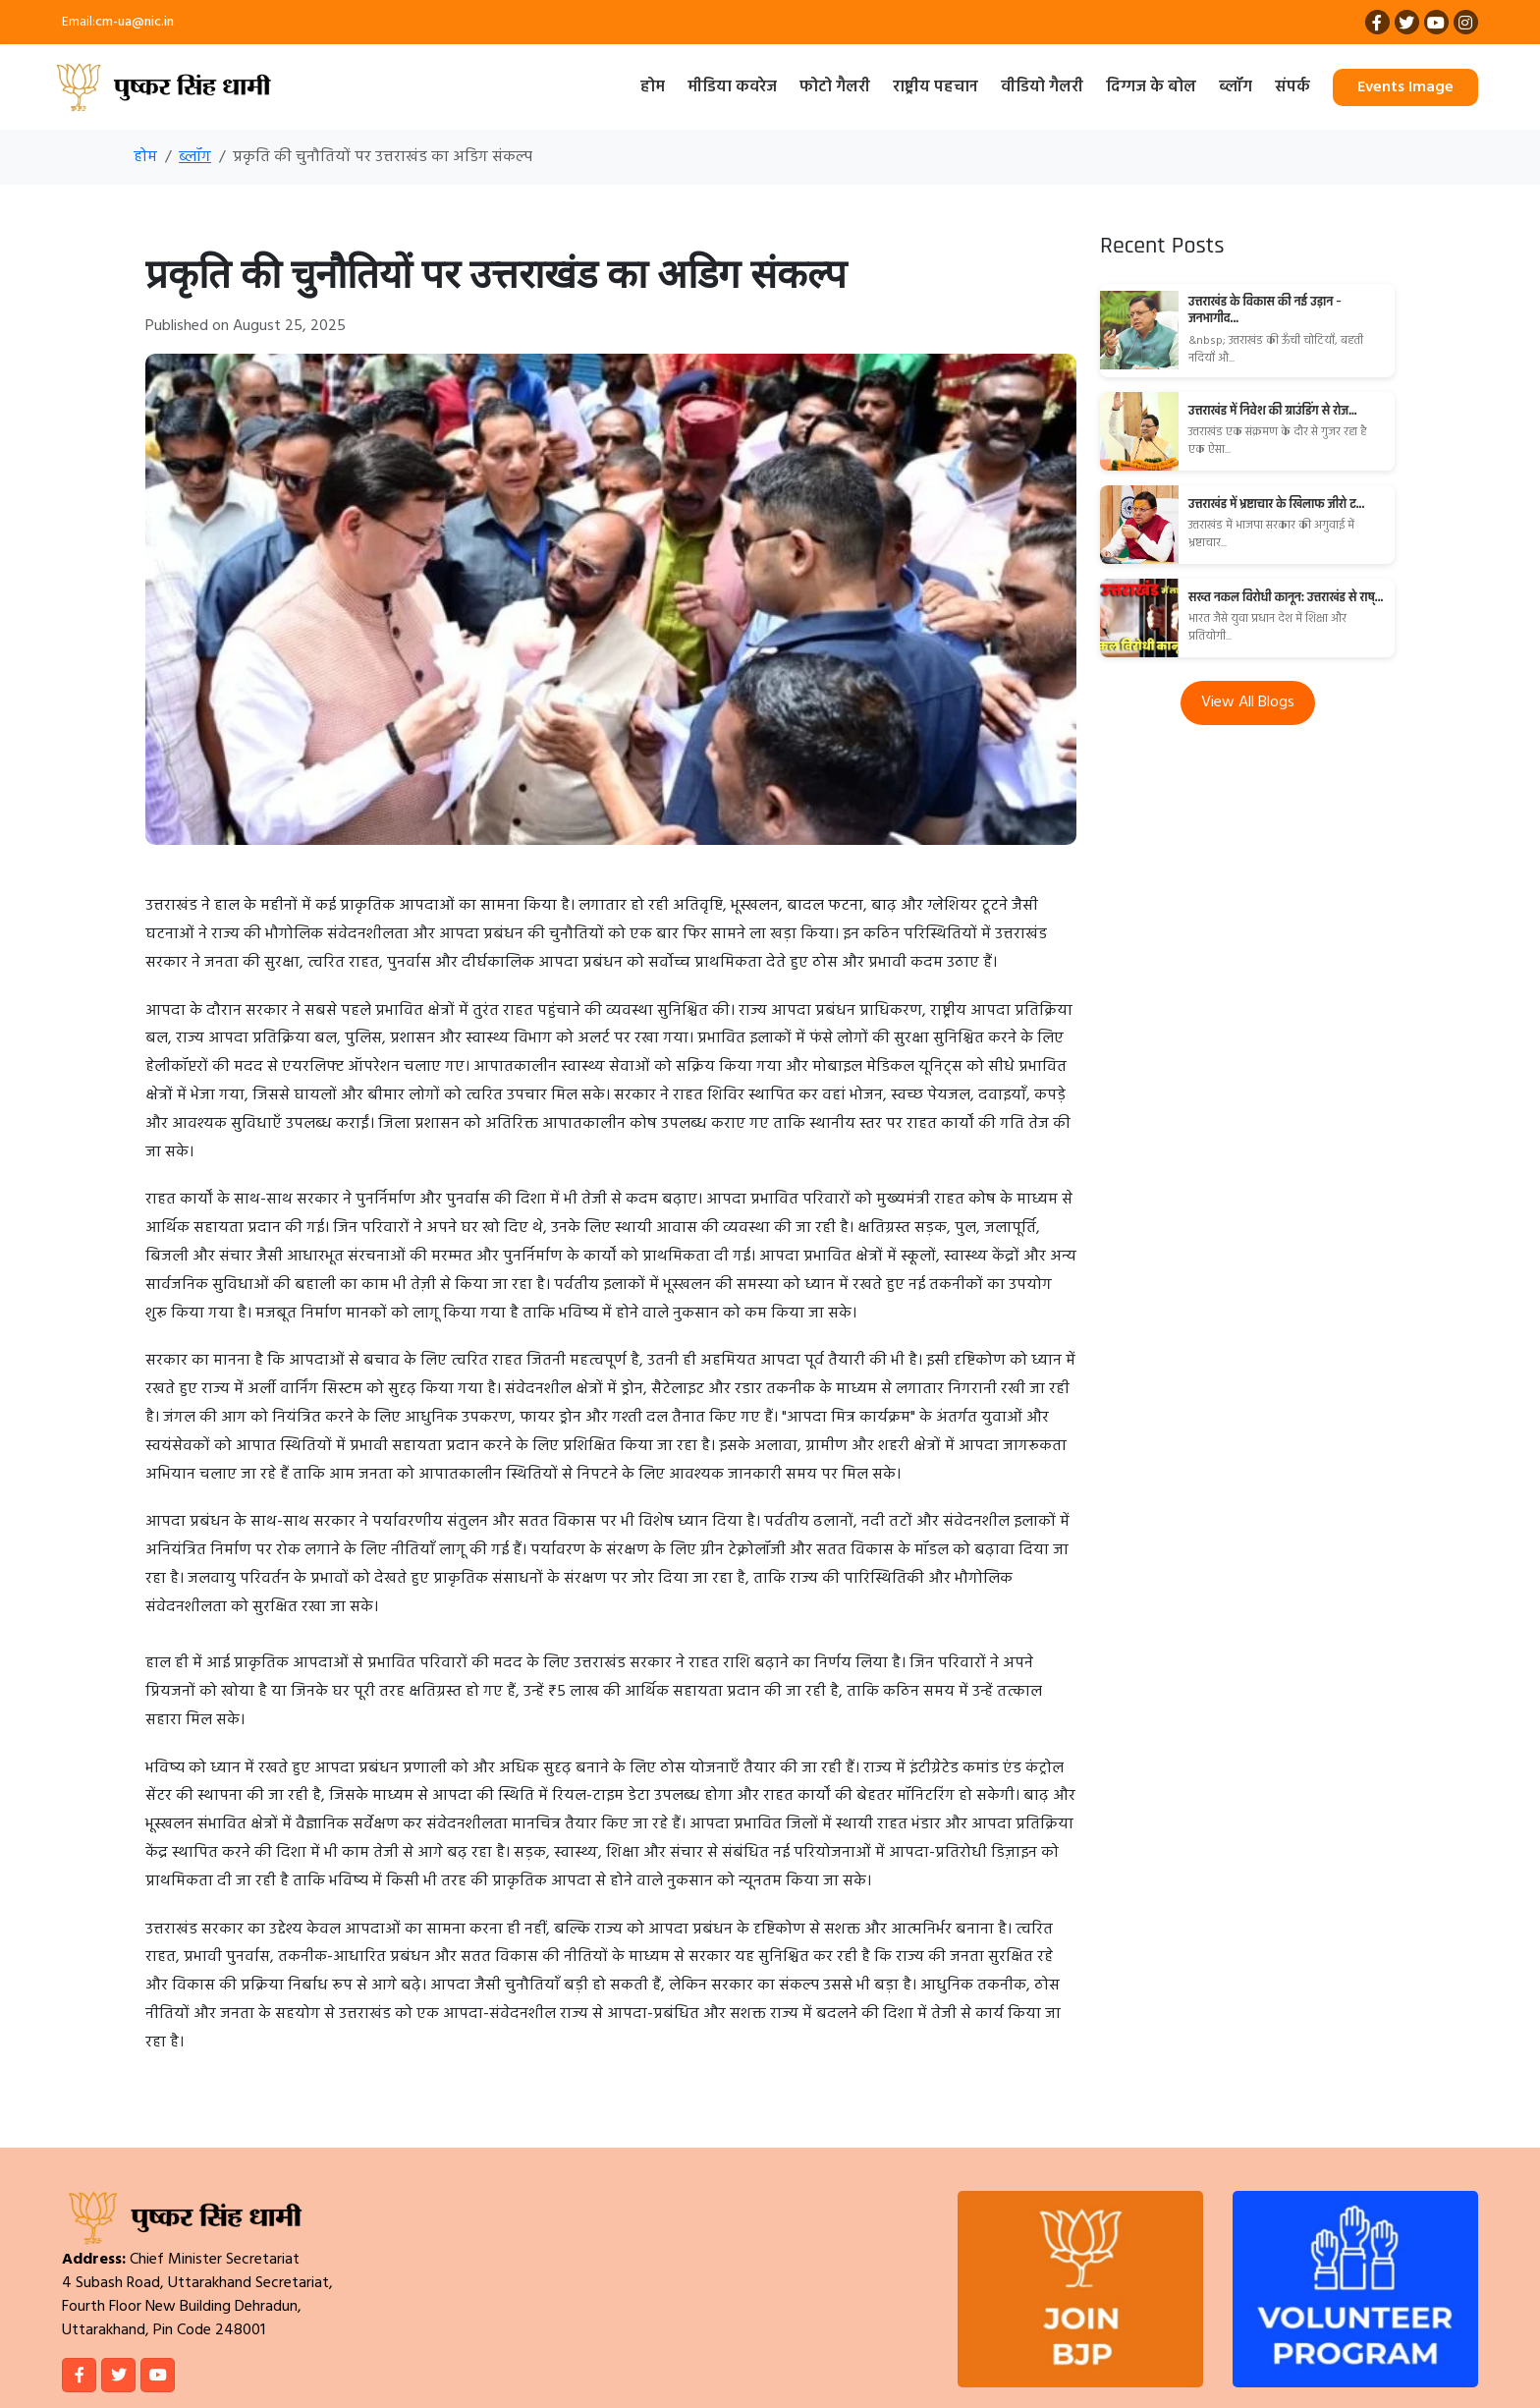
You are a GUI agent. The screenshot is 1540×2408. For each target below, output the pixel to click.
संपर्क (1292, 87)
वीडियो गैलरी (1042, 87)
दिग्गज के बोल (1151, 87)
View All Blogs (1247, 702)
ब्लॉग (1235, 87)
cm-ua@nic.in (134, 22)
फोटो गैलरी (834, 87)
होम (652, 87)
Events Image (1405, 87)
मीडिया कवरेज (732, 87)
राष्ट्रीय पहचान (935, 87)
